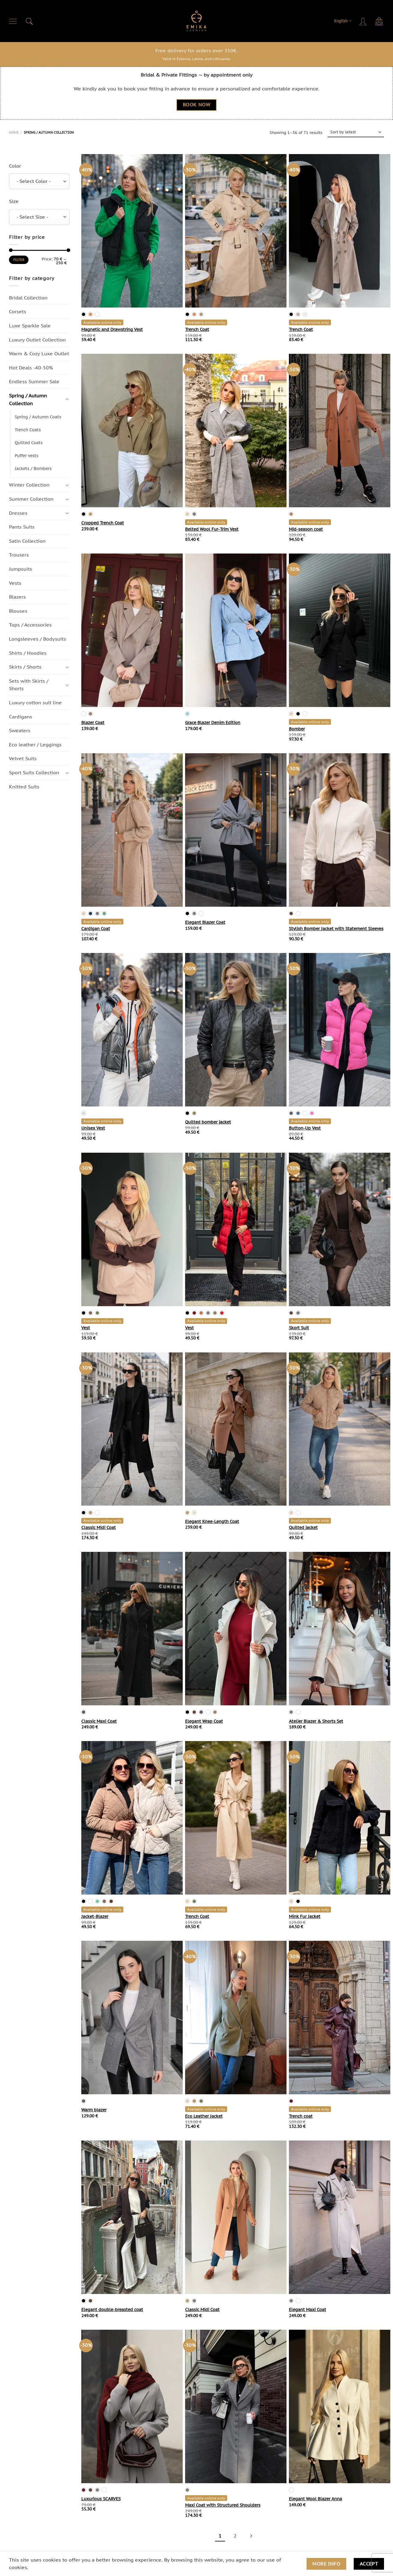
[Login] (363, 21)
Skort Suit (299, 1327)
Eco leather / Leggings (35, 745)
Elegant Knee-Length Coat (212, 1521)
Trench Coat (197, 329)
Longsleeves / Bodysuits (37, 639)
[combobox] (39, 182)
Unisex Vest (93, 1128)
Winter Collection (29, 485)
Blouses (18, 611)
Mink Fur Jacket (304, 1916)
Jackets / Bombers (33, 469)
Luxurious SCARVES (101, 2499)
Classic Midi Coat (98, 1527)
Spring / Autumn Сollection (28, 399)
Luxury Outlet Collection (37, 340)
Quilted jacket (303, 1527)
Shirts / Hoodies (27, 653)
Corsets (17, 312)
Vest (85, 1327)
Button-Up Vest (305, 1128)
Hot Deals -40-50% (31, 368)
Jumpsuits (20, 569)
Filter (18, 260)
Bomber (297, 729)
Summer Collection (31, 499)
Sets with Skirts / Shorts (28, 685)
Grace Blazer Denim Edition (212, 722)
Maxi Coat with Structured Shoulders (222, 2505)
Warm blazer (93, 2110)
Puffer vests (26, 456)
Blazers (17, 597)
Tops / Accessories (30, 625)
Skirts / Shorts (25, 667)
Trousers (19, 555)
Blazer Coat (92, 722)
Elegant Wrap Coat (204, 1721)
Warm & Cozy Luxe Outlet (39, 354)
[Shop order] (356, 132)
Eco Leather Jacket (204, 2116)
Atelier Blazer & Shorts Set (316, 1721)
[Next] (250, 2536)
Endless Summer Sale (34, 382)
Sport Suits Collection (34, 772)
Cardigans (20, 717)
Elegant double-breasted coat (112, 2309)
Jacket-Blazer (94, 1916)
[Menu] (13, 21)
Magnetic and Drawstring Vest (112, 329)
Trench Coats (28, 430)
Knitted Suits (24, 787)
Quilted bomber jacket (208, 1122)
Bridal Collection (28, 298)
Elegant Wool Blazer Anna (315, 2499)
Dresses (18, 513)
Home (14, 132)
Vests (15, 583)
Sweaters (19, 730)
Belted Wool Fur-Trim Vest (211, 529)
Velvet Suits (23, 759)
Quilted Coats (29, 443)
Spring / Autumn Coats (38, 417)
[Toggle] (67, 399)
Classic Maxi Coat (99, 1721)
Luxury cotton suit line (35, 702)
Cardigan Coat (95, 928)
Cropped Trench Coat (102, 523)
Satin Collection (27, 541)
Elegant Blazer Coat (205, 922)
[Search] (29, 21)
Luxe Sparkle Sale (30, 326)
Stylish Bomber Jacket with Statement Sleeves (336, 928)
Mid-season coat (306, 529)
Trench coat (301, 2116)
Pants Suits (21, 527)
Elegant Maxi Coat (307, 2309)
